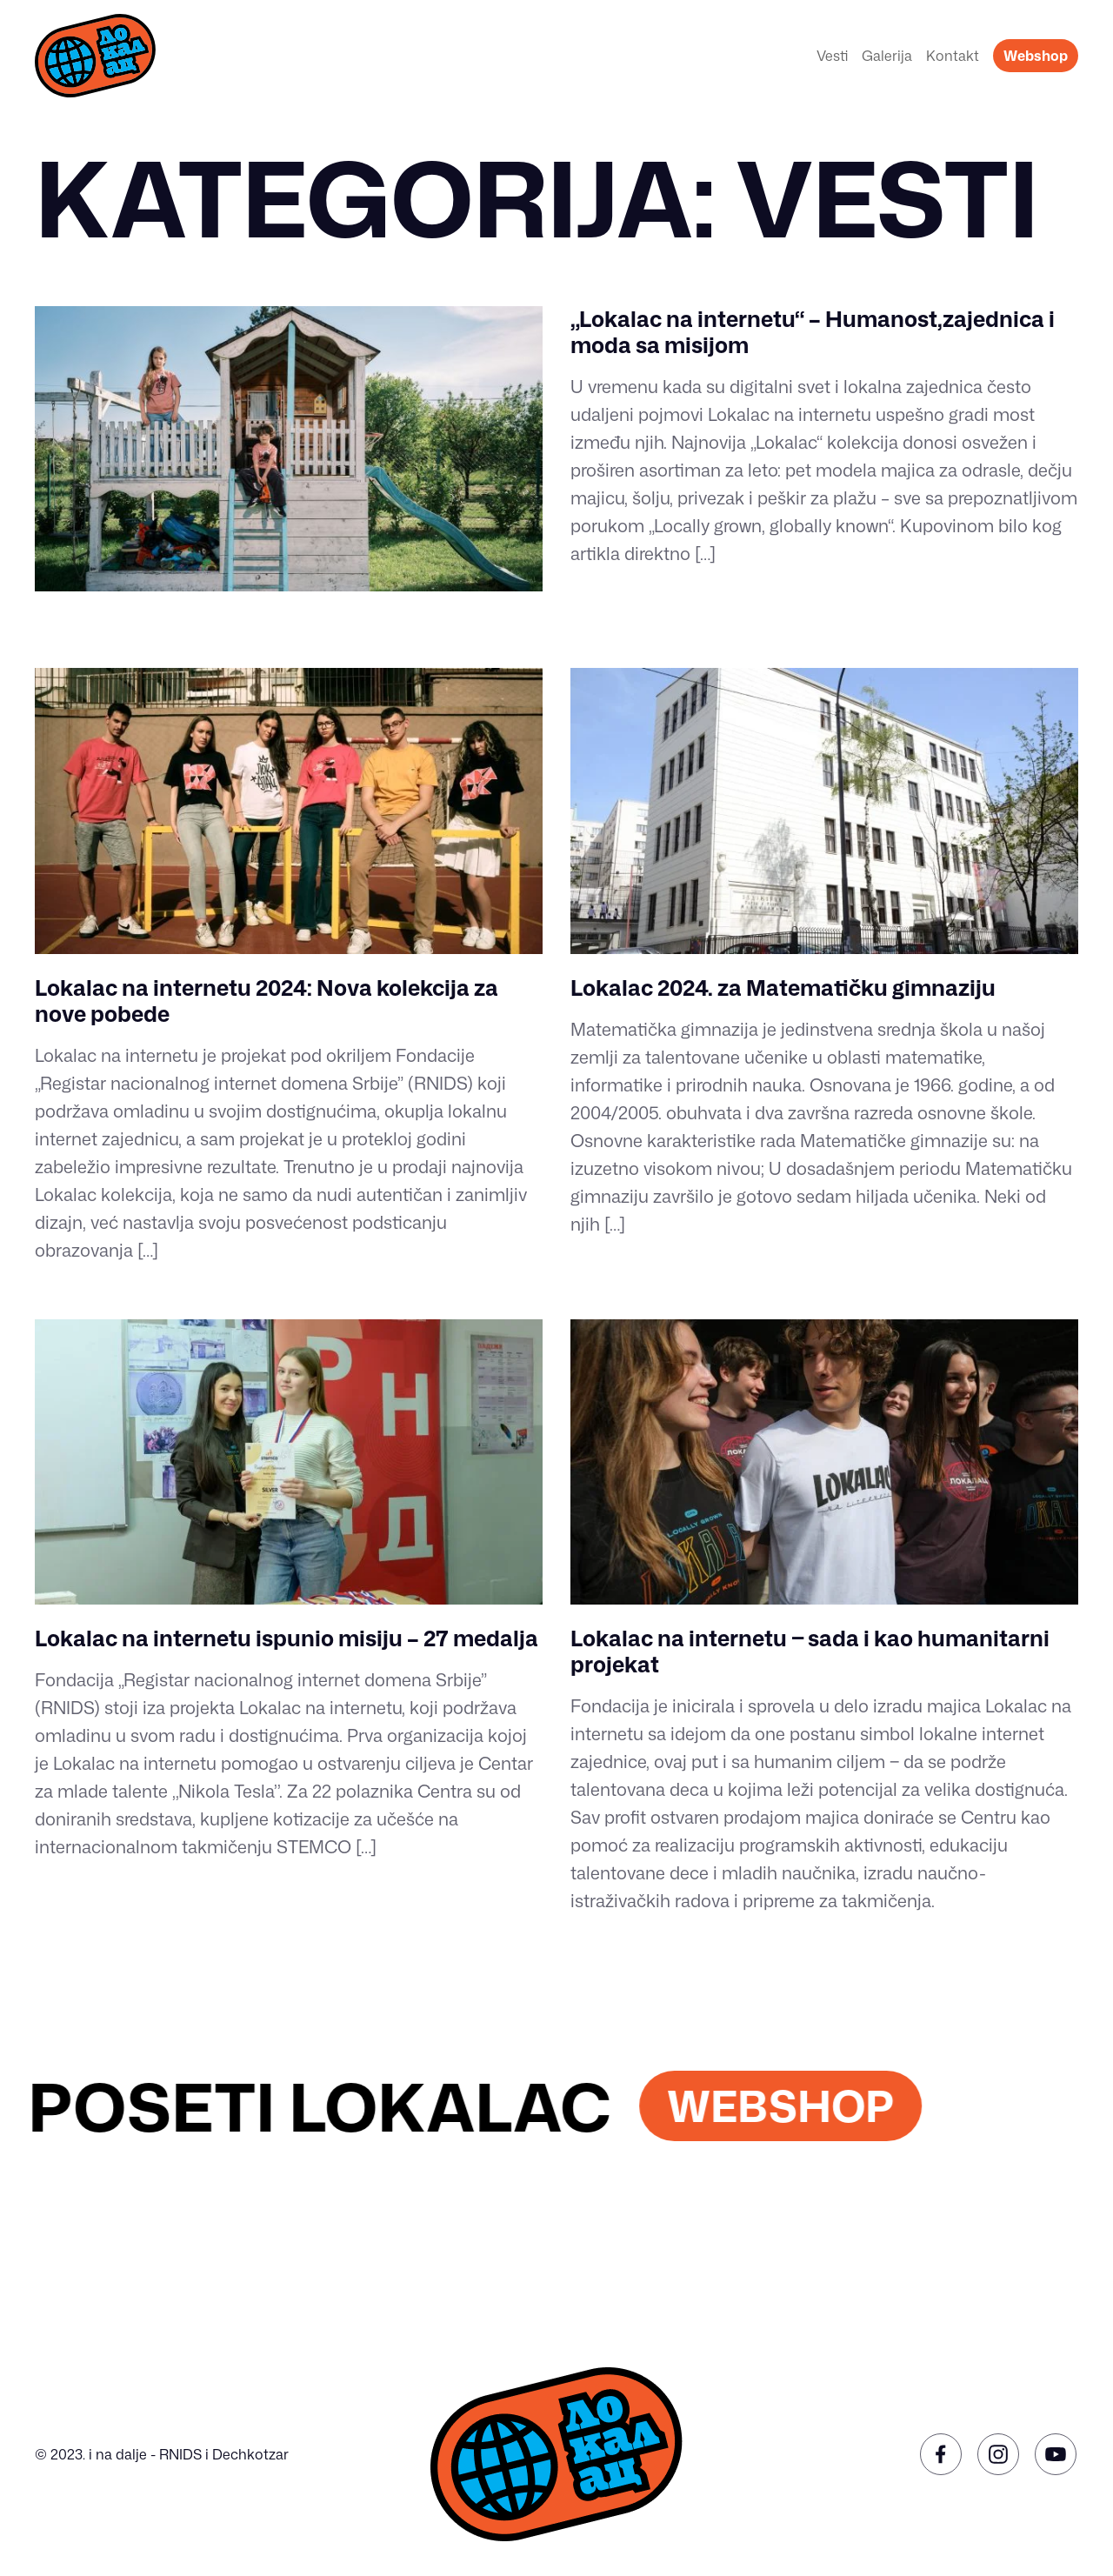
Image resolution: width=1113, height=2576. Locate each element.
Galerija (887, 55)
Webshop (1035, 55)
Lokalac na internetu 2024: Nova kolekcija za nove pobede (266, 1000)
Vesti (832, 55)
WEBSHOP (804, 2106)
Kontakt (952, 55)
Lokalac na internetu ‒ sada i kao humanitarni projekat (810, 1651)
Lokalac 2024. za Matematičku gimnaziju (783, 987)
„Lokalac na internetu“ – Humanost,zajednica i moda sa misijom (812, 332)
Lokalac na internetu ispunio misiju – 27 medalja (286, 1638)
